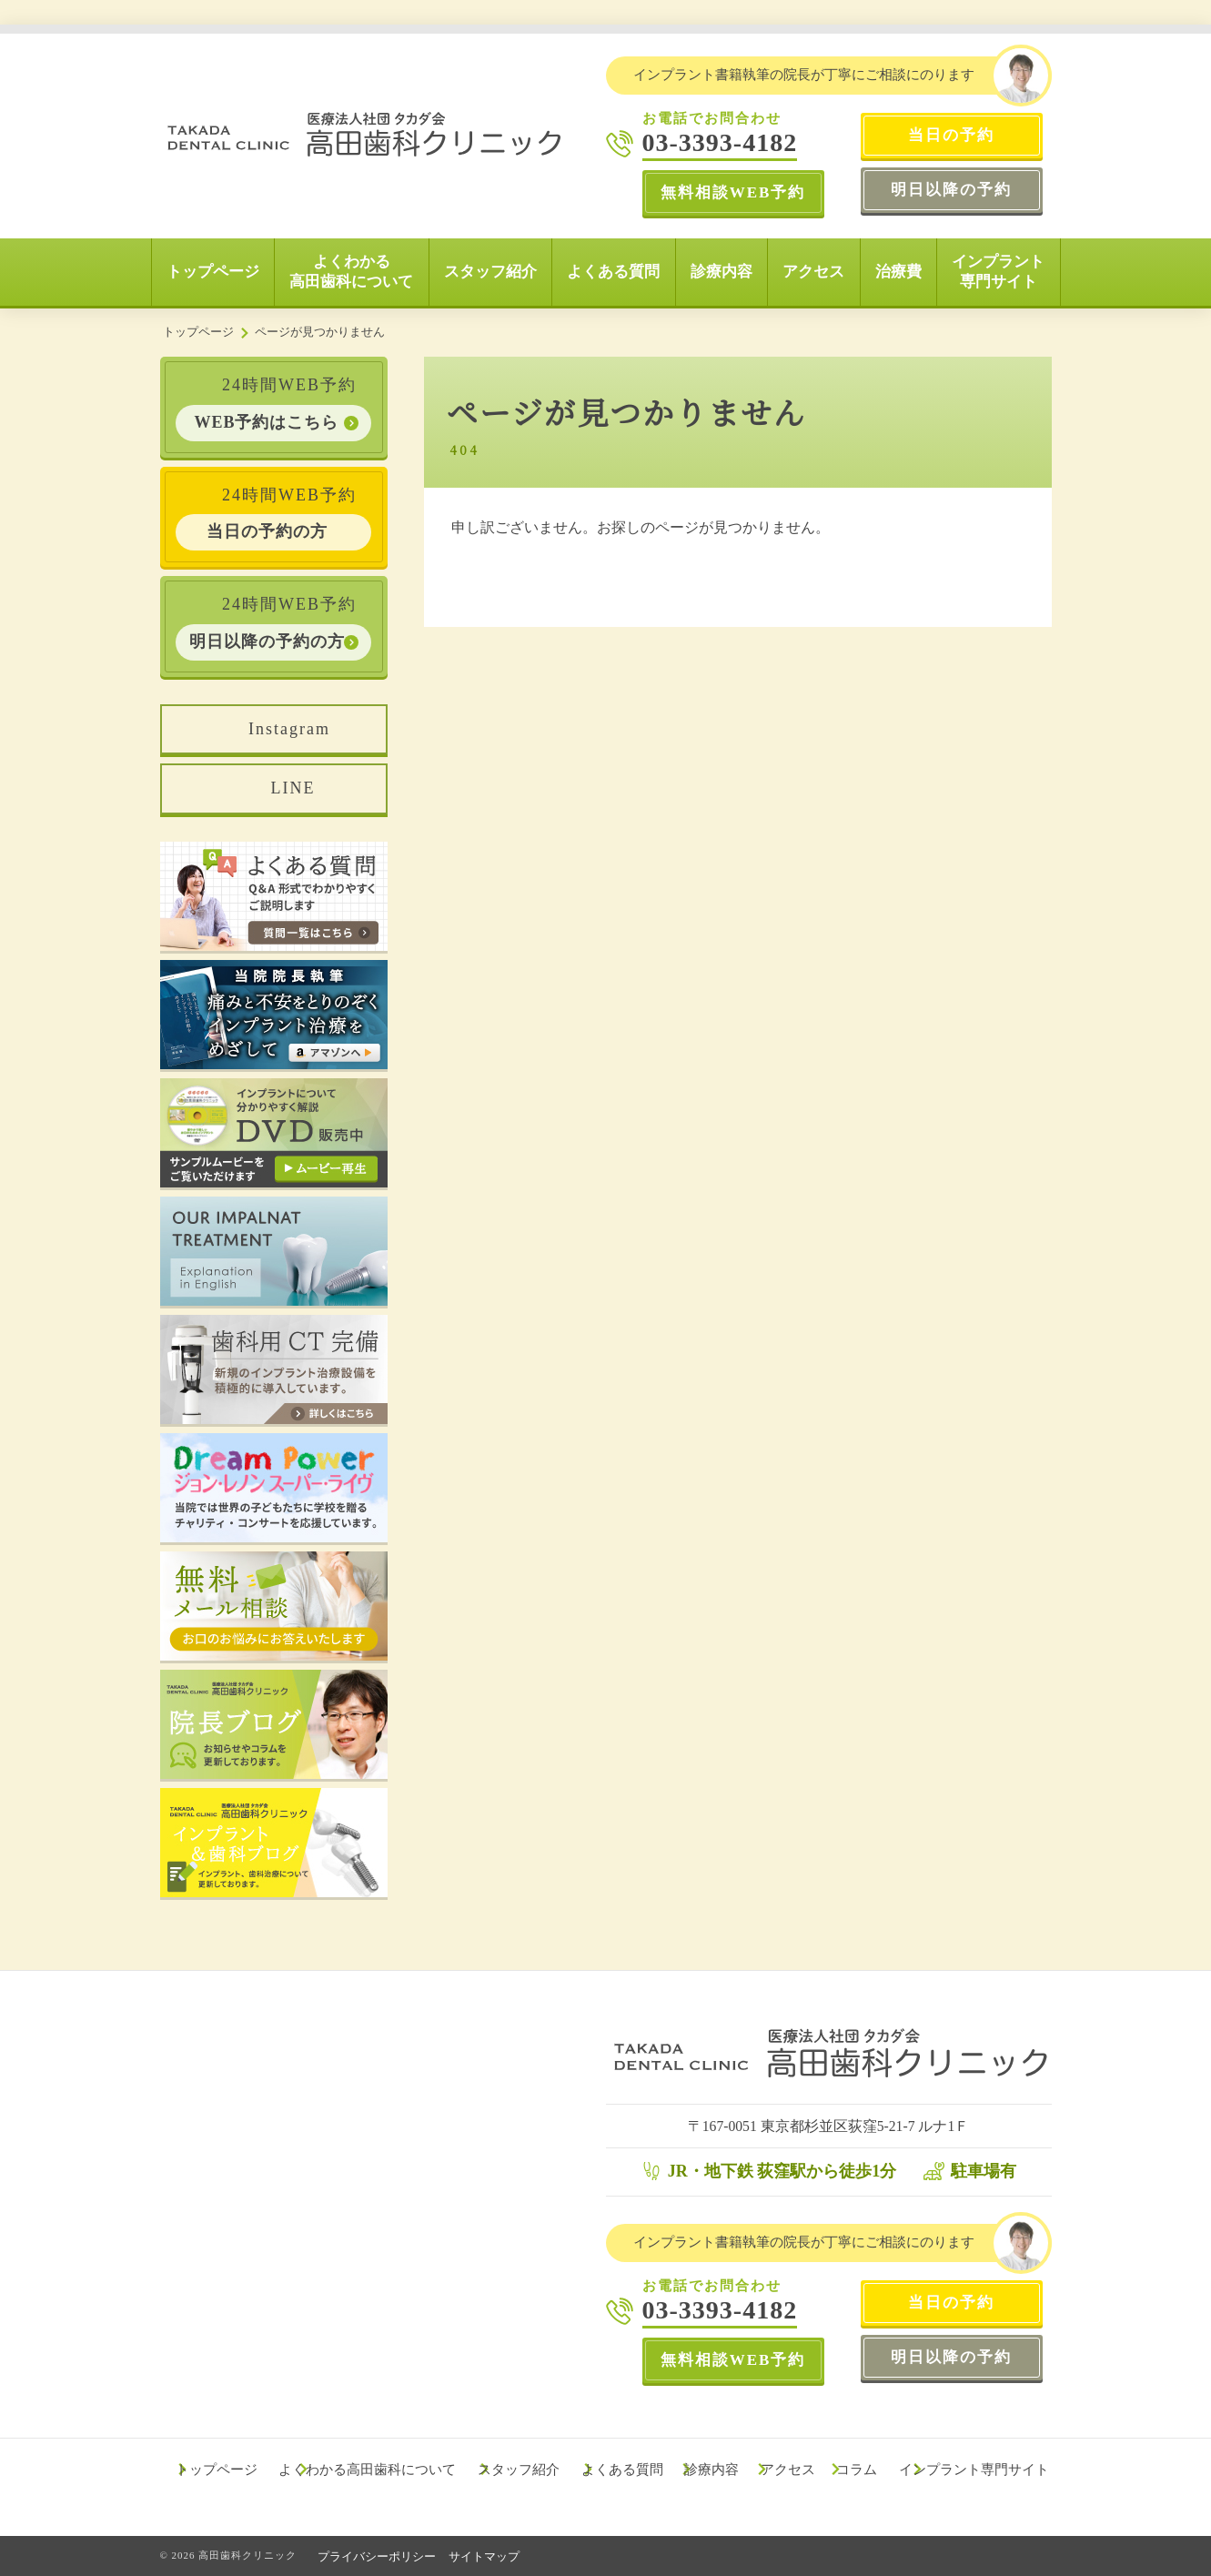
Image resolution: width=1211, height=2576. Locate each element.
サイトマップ (486, 2556)
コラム (859, 2469)
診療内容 (721, 271)
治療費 (898, 271)
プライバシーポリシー (378, 2556)
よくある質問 (613, 271)
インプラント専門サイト (998, 271)
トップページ (213, 271)
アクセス (813, 271)
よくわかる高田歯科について (351, 271)
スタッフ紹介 (490, 271)
